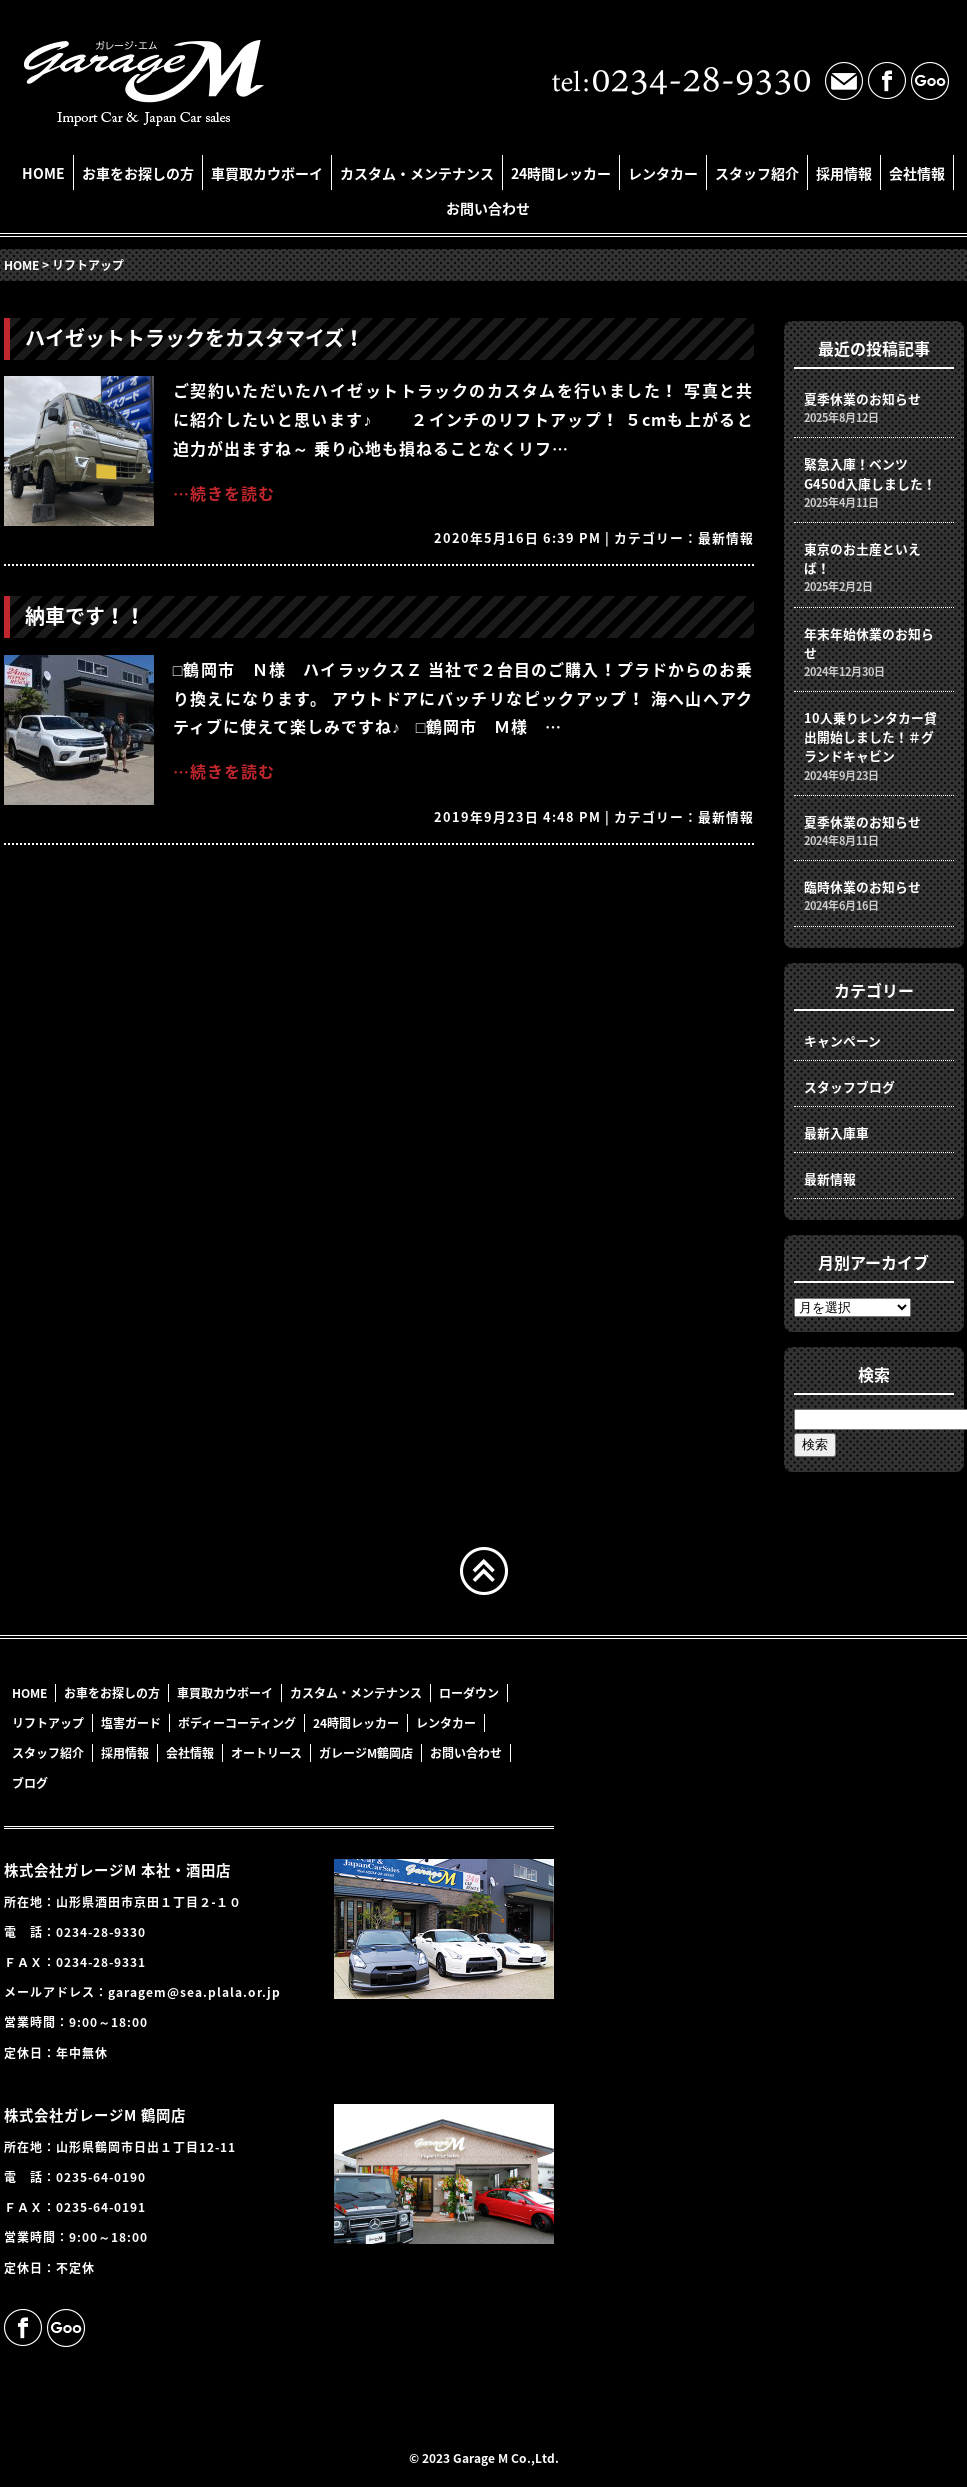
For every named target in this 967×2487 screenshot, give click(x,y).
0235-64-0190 (101, 2177)
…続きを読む (224, 493)
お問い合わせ (488, 208)
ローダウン (469, 1693)
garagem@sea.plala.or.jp (194, 1992)
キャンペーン (842, 1040)
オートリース (266, 1753)
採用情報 (844, 173)
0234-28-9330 (101, 1932)
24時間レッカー (561, 173)
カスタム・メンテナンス (417, 173)
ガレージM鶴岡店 (366, 1753)
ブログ (30, 1783)
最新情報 (726, 537)
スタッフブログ (849, 1086)
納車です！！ (85, 615)
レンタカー (663, 173)
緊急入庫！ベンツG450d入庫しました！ (870, 473)
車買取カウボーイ (267, 173)
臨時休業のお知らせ (862, 886)
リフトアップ (48, 1723)
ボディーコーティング (237, 1723)
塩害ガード (131, 1723)
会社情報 (917, 173)
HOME (43, 173)
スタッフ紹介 (757, 173)
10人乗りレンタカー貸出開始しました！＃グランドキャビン (870, 736)
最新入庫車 (836, 1132)
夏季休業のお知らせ (862, 398)
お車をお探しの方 (138, 173)
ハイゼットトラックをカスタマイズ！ (194, 337)
